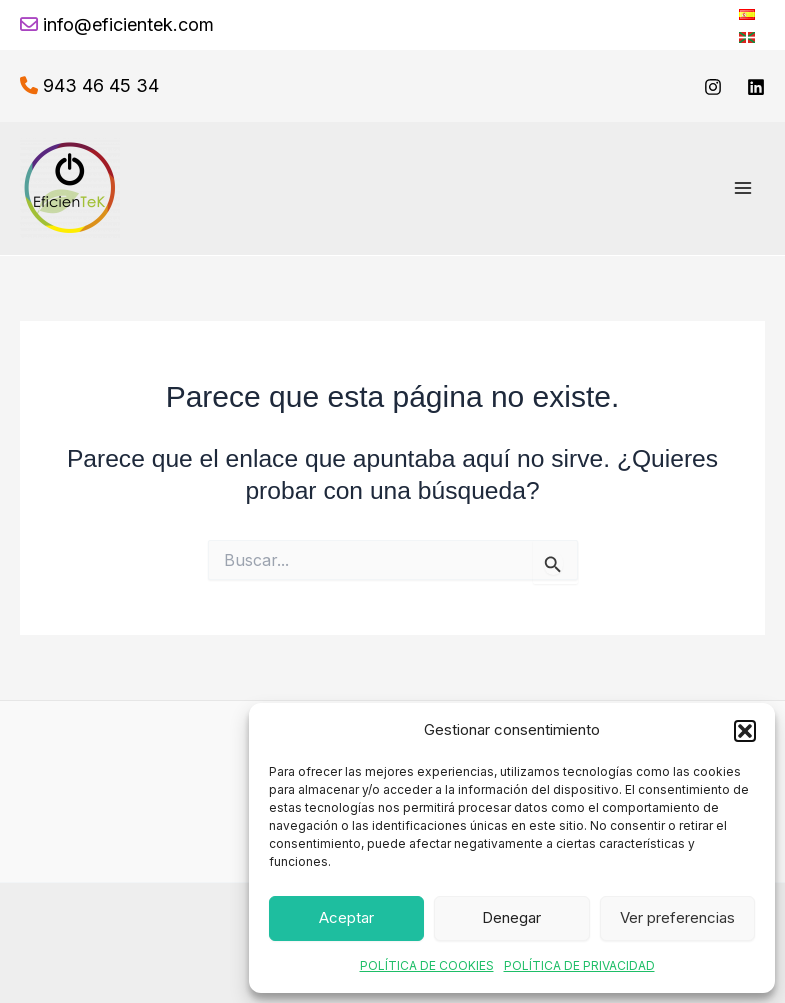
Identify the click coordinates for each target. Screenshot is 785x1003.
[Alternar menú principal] (742, 188)
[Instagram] (713, 87)
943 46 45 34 (101, 85)
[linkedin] (756, 87)
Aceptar (346, 917)
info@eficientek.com (128, 24)
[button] (745, 731)
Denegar (511, 917)
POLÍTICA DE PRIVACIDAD (579, 965)
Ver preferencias (677, 917)
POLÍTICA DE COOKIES (427, 965)
